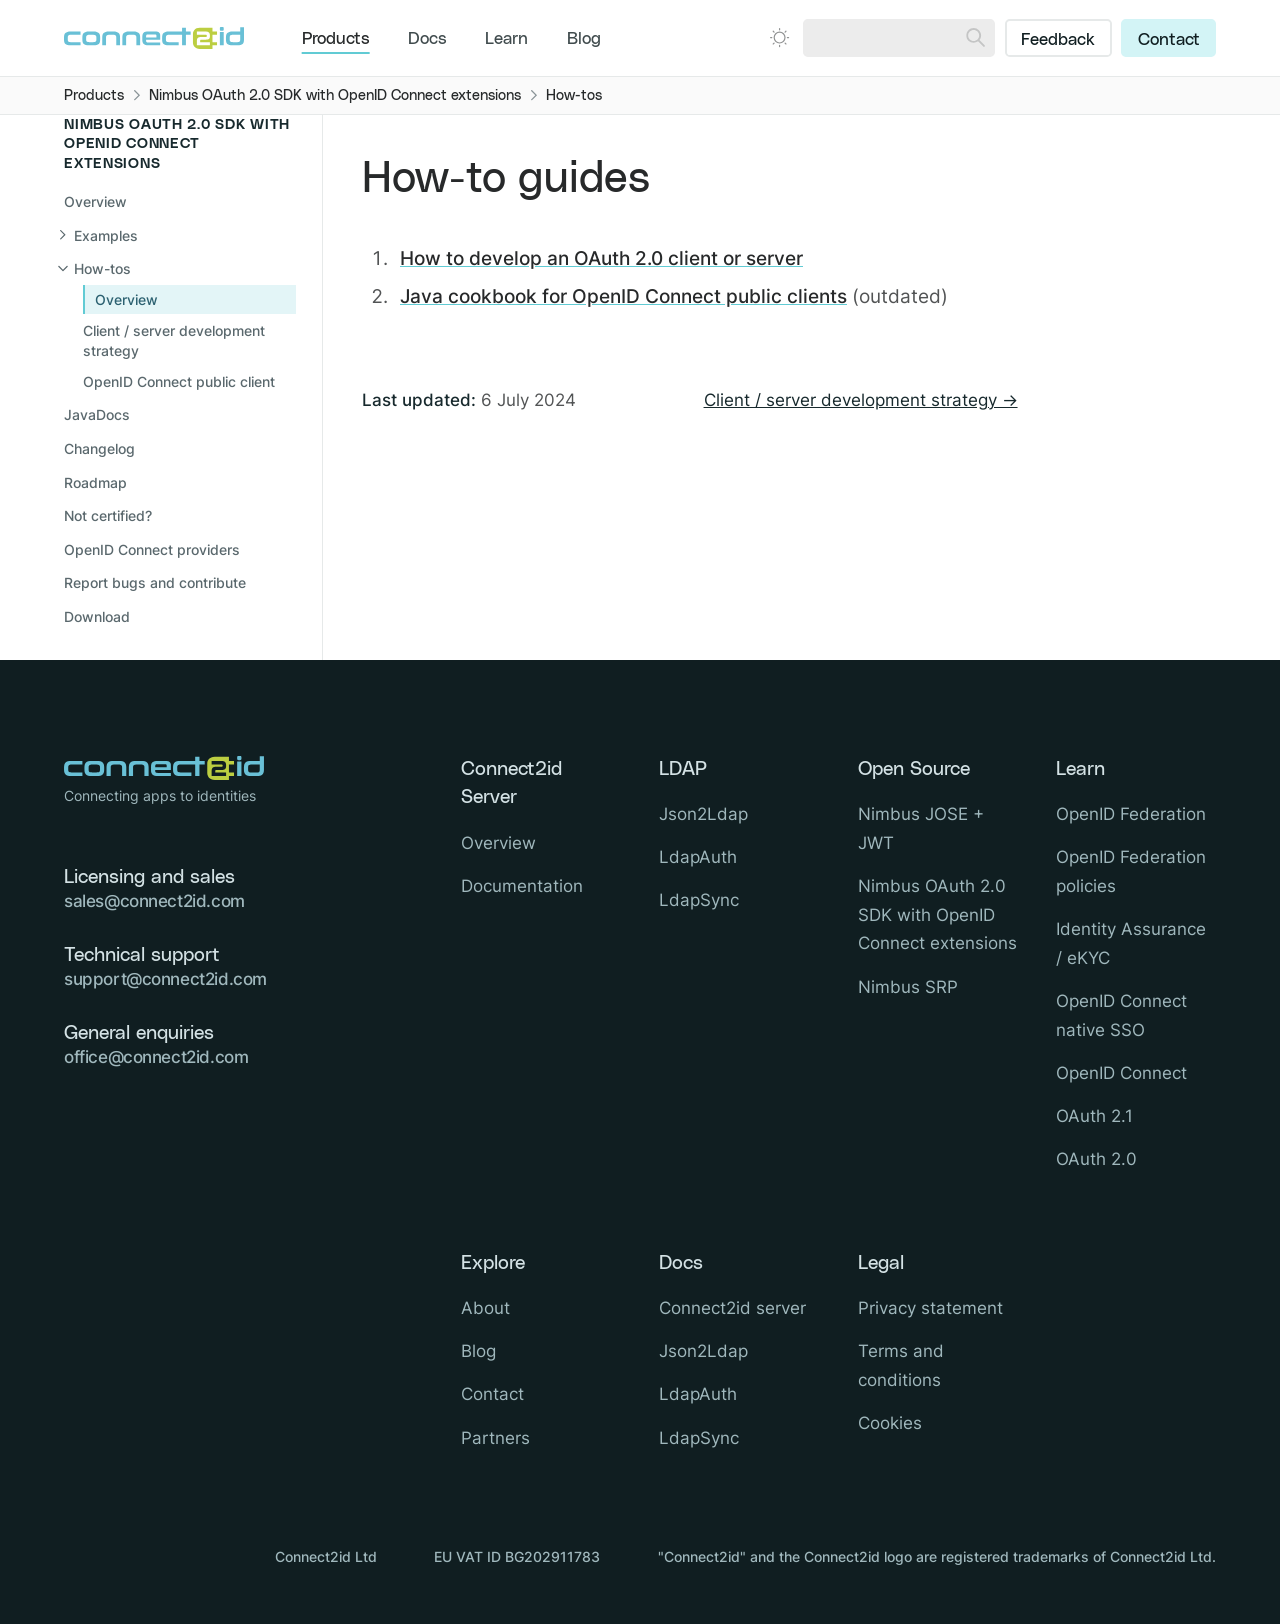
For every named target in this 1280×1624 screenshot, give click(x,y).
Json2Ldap (703, 814)
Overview (95, 201)
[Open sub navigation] (178, 235)
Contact (1169, 40)
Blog (584, 39)
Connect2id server (732, 1308)
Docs (427, 39)
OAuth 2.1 (1094, 1116)
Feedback (1058, 40)
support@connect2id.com (165, 979)
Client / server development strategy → (861, 400)
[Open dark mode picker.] (779, 37)
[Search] (975, 38)
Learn (506, 39)
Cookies (890, 1423)
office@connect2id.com (156, 1057)
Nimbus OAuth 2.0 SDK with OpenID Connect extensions (937, 915)
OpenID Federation (1131, 814)
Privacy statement (930, 1308)
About (485, 1308)
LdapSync (699, 900)
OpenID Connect (1121, 1073)
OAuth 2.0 (1096, 1159)
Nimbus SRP (908, 987)
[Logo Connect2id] (154, 38)
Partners (495, 1438)
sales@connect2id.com (154, 901)
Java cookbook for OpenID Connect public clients (623, 296)
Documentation (522, 886)
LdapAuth (698, 857)
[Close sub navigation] (178, 268)
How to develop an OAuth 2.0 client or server (601, 258)
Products (336, 39)
